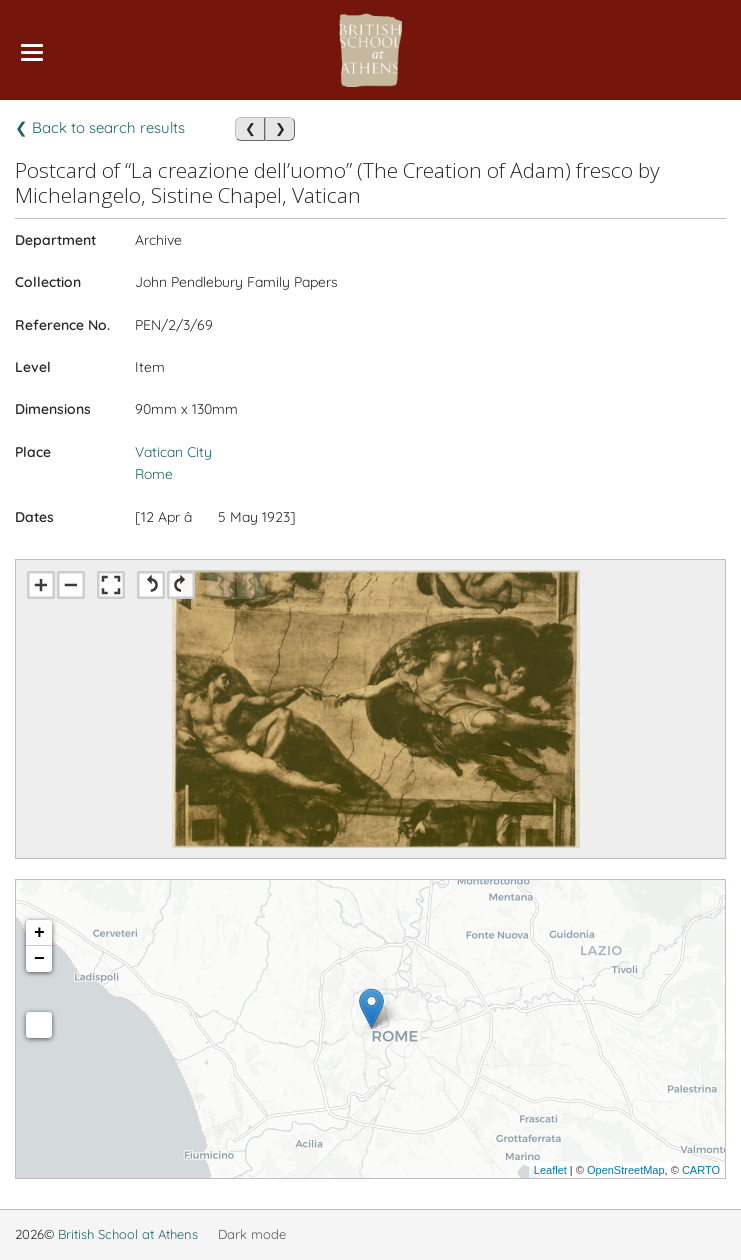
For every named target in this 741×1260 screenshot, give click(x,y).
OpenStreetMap (626, 1170)
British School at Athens (128, 1234)
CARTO (701, 1170)
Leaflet (550, 1170)
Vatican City (173, 452)
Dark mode (252, 1234)
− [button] (39, 959)
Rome (154, 474)
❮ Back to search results (100, 127)
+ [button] (39, 933)
